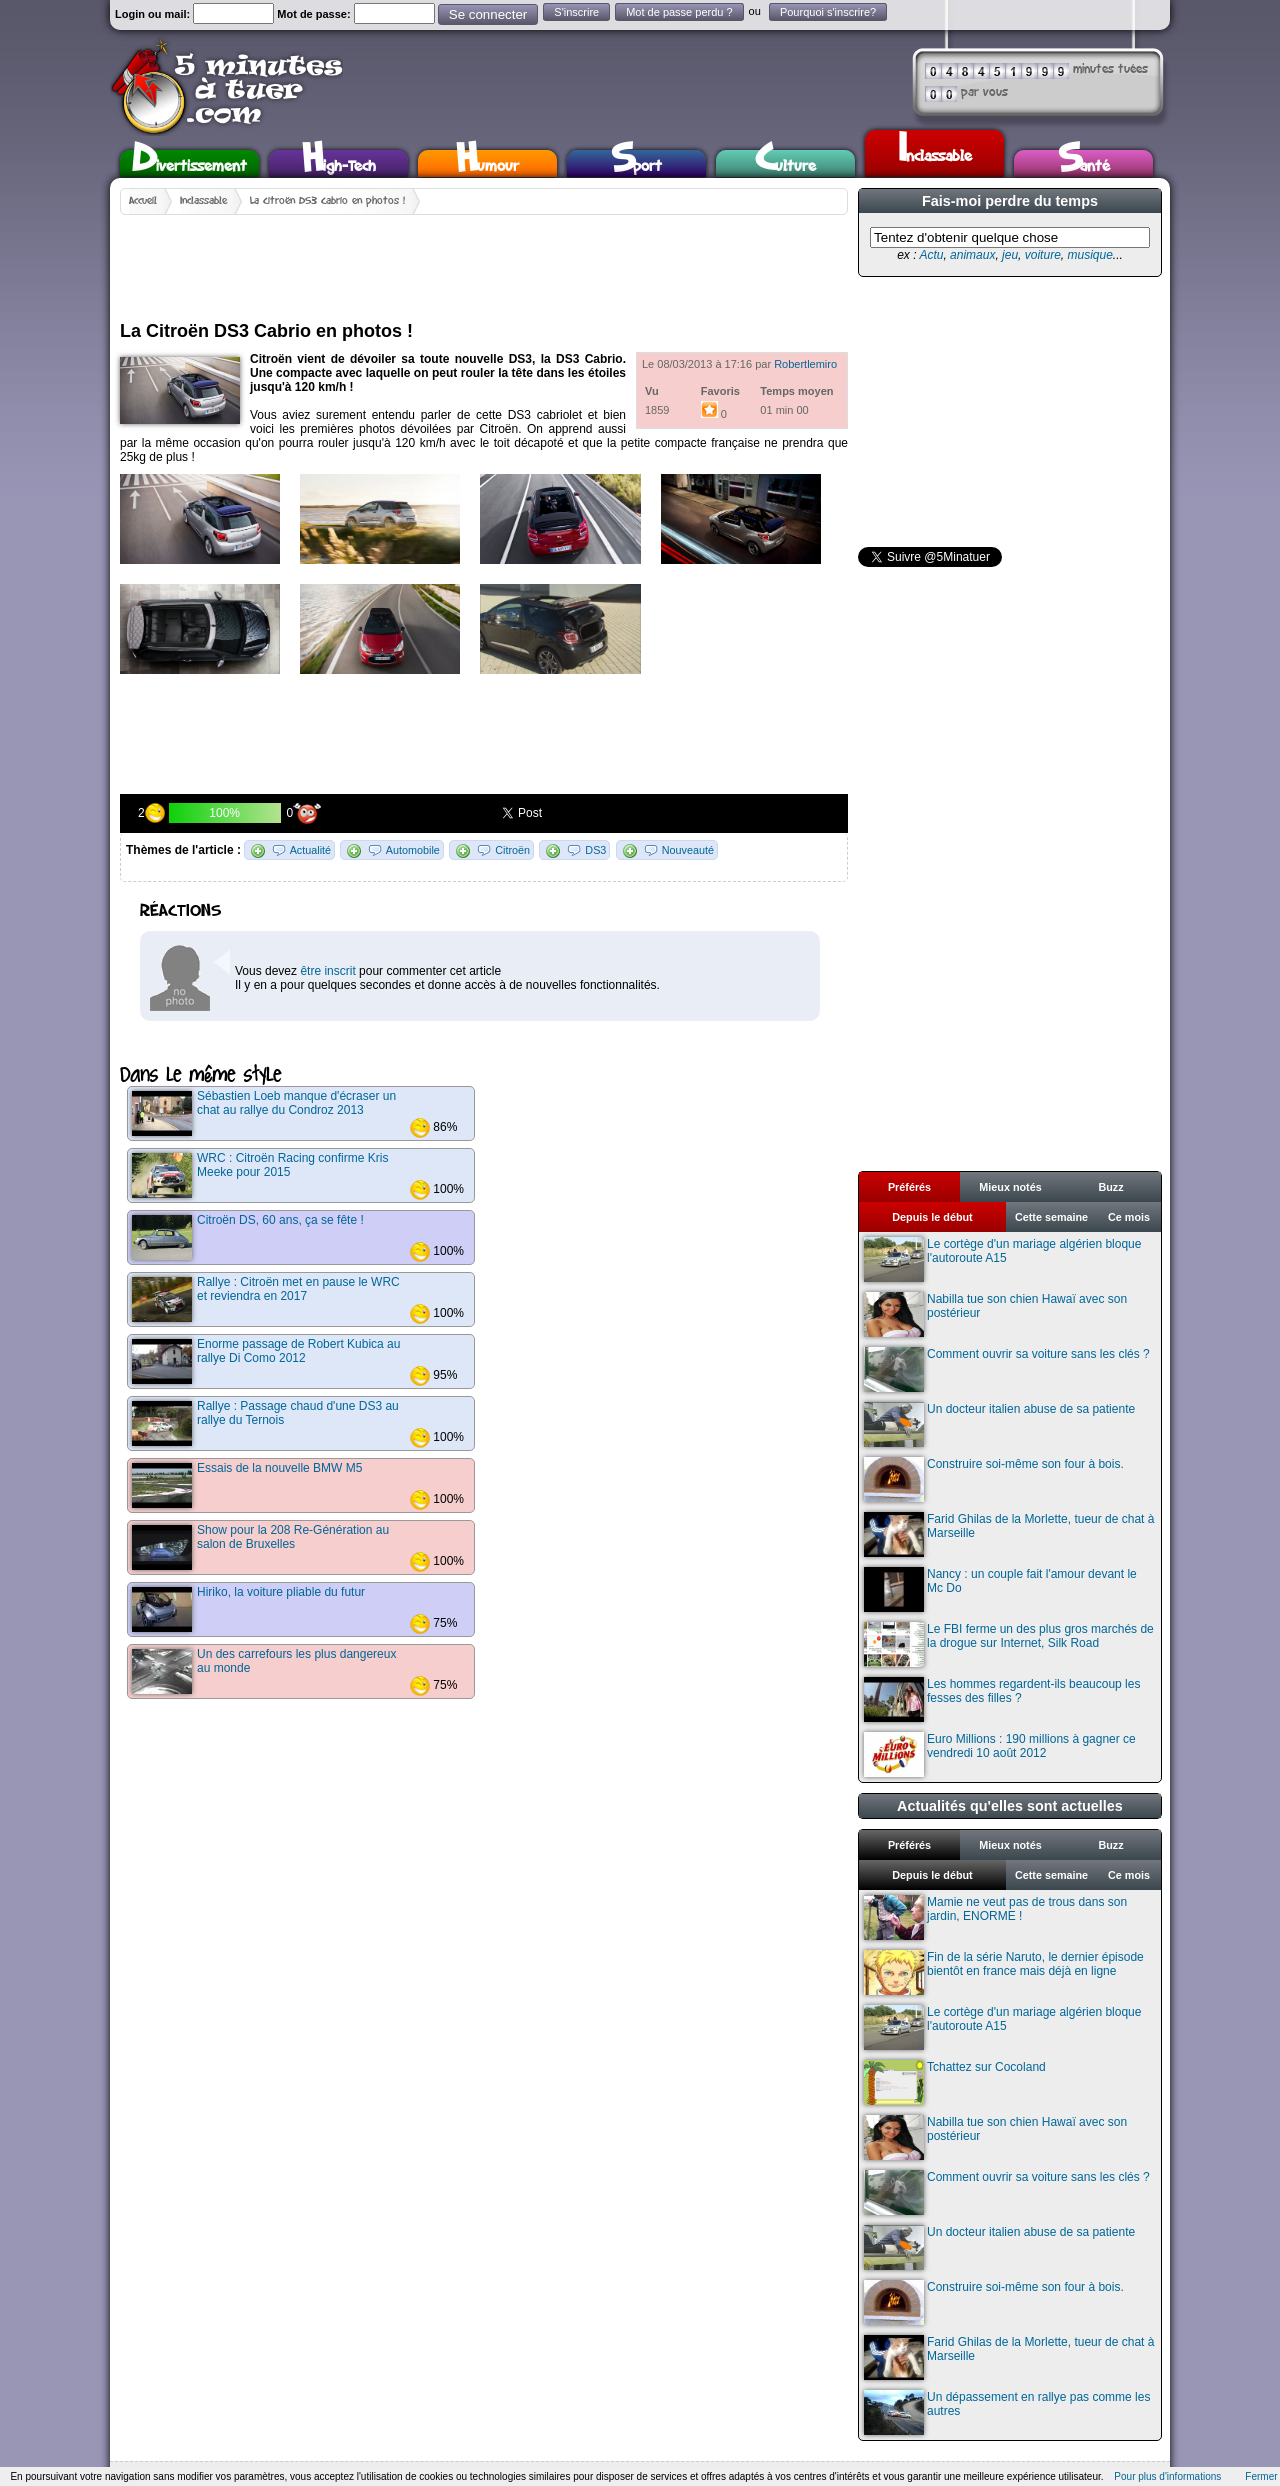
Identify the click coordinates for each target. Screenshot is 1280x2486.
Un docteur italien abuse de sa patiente (999, 1424)
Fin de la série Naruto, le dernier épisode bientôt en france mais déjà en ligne (1004, 1972)
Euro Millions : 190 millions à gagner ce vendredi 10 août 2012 (1000, 1754)
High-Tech (339, 163)
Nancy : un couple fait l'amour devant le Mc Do (1000, 1589)
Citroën (512, 850)
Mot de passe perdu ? (679, 12)
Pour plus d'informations (1167, 2476)
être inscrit (327, 971)
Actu (931, 255)
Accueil (143, 201)
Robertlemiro (805, 364)
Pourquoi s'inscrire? (828, 12)
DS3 (595, 850)
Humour (487, 163)
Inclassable (935, 151)
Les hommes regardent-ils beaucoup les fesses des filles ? (1002, 1699)
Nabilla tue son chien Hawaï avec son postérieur (995, 1314)
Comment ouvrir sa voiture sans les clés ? (1007, 1369)
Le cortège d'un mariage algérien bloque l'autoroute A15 (1002, 1259)
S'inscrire (576, 12)
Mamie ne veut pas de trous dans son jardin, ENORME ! (995, 1917)
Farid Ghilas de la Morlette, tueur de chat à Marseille (1009, 1534)
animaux (972, 255)
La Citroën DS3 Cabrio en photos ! (327, 201)
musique (1089, 255)
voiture (1043, 255)
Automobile (413, 850)
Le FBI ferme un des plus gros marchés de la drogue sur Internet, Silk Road (1009, 1644)
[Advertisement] (484, 260)
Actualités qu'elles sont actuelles (1010, 1806)
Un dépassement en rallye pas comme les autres (1007, 2412)
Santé (1084, 163)
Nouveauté (688, 850)
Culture (785, 163)
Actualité (310, 850)
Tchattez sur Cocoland (955, 2082)
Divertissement (189, 163)
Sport (636, 163)
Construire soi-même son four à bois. (994, 1479)
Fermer (1261, 2476)
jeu (1010, 255)
